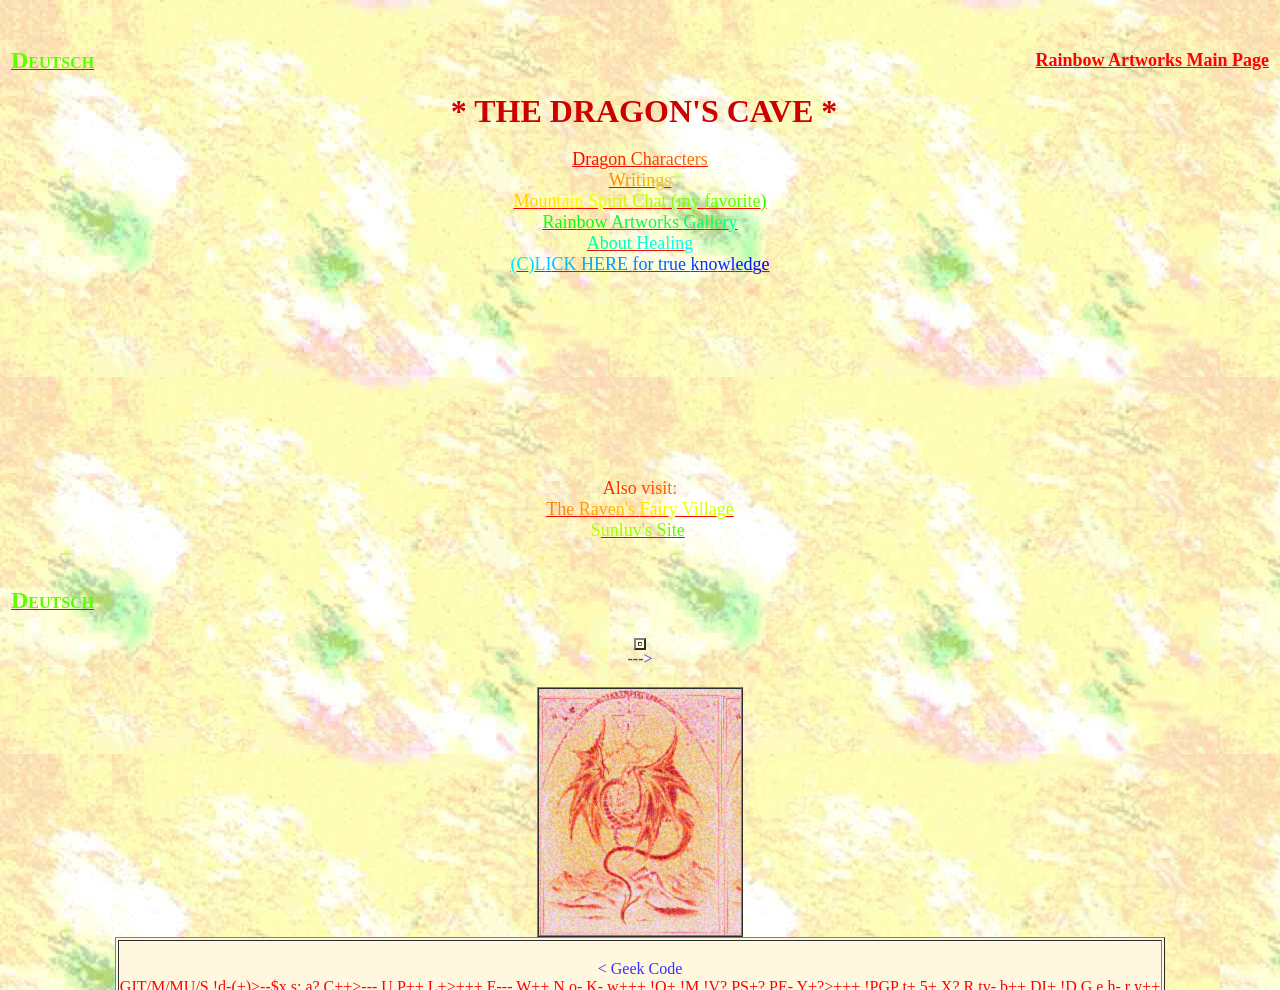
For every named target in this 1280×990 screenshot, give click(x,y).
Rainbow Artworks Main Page (1153, 60)
